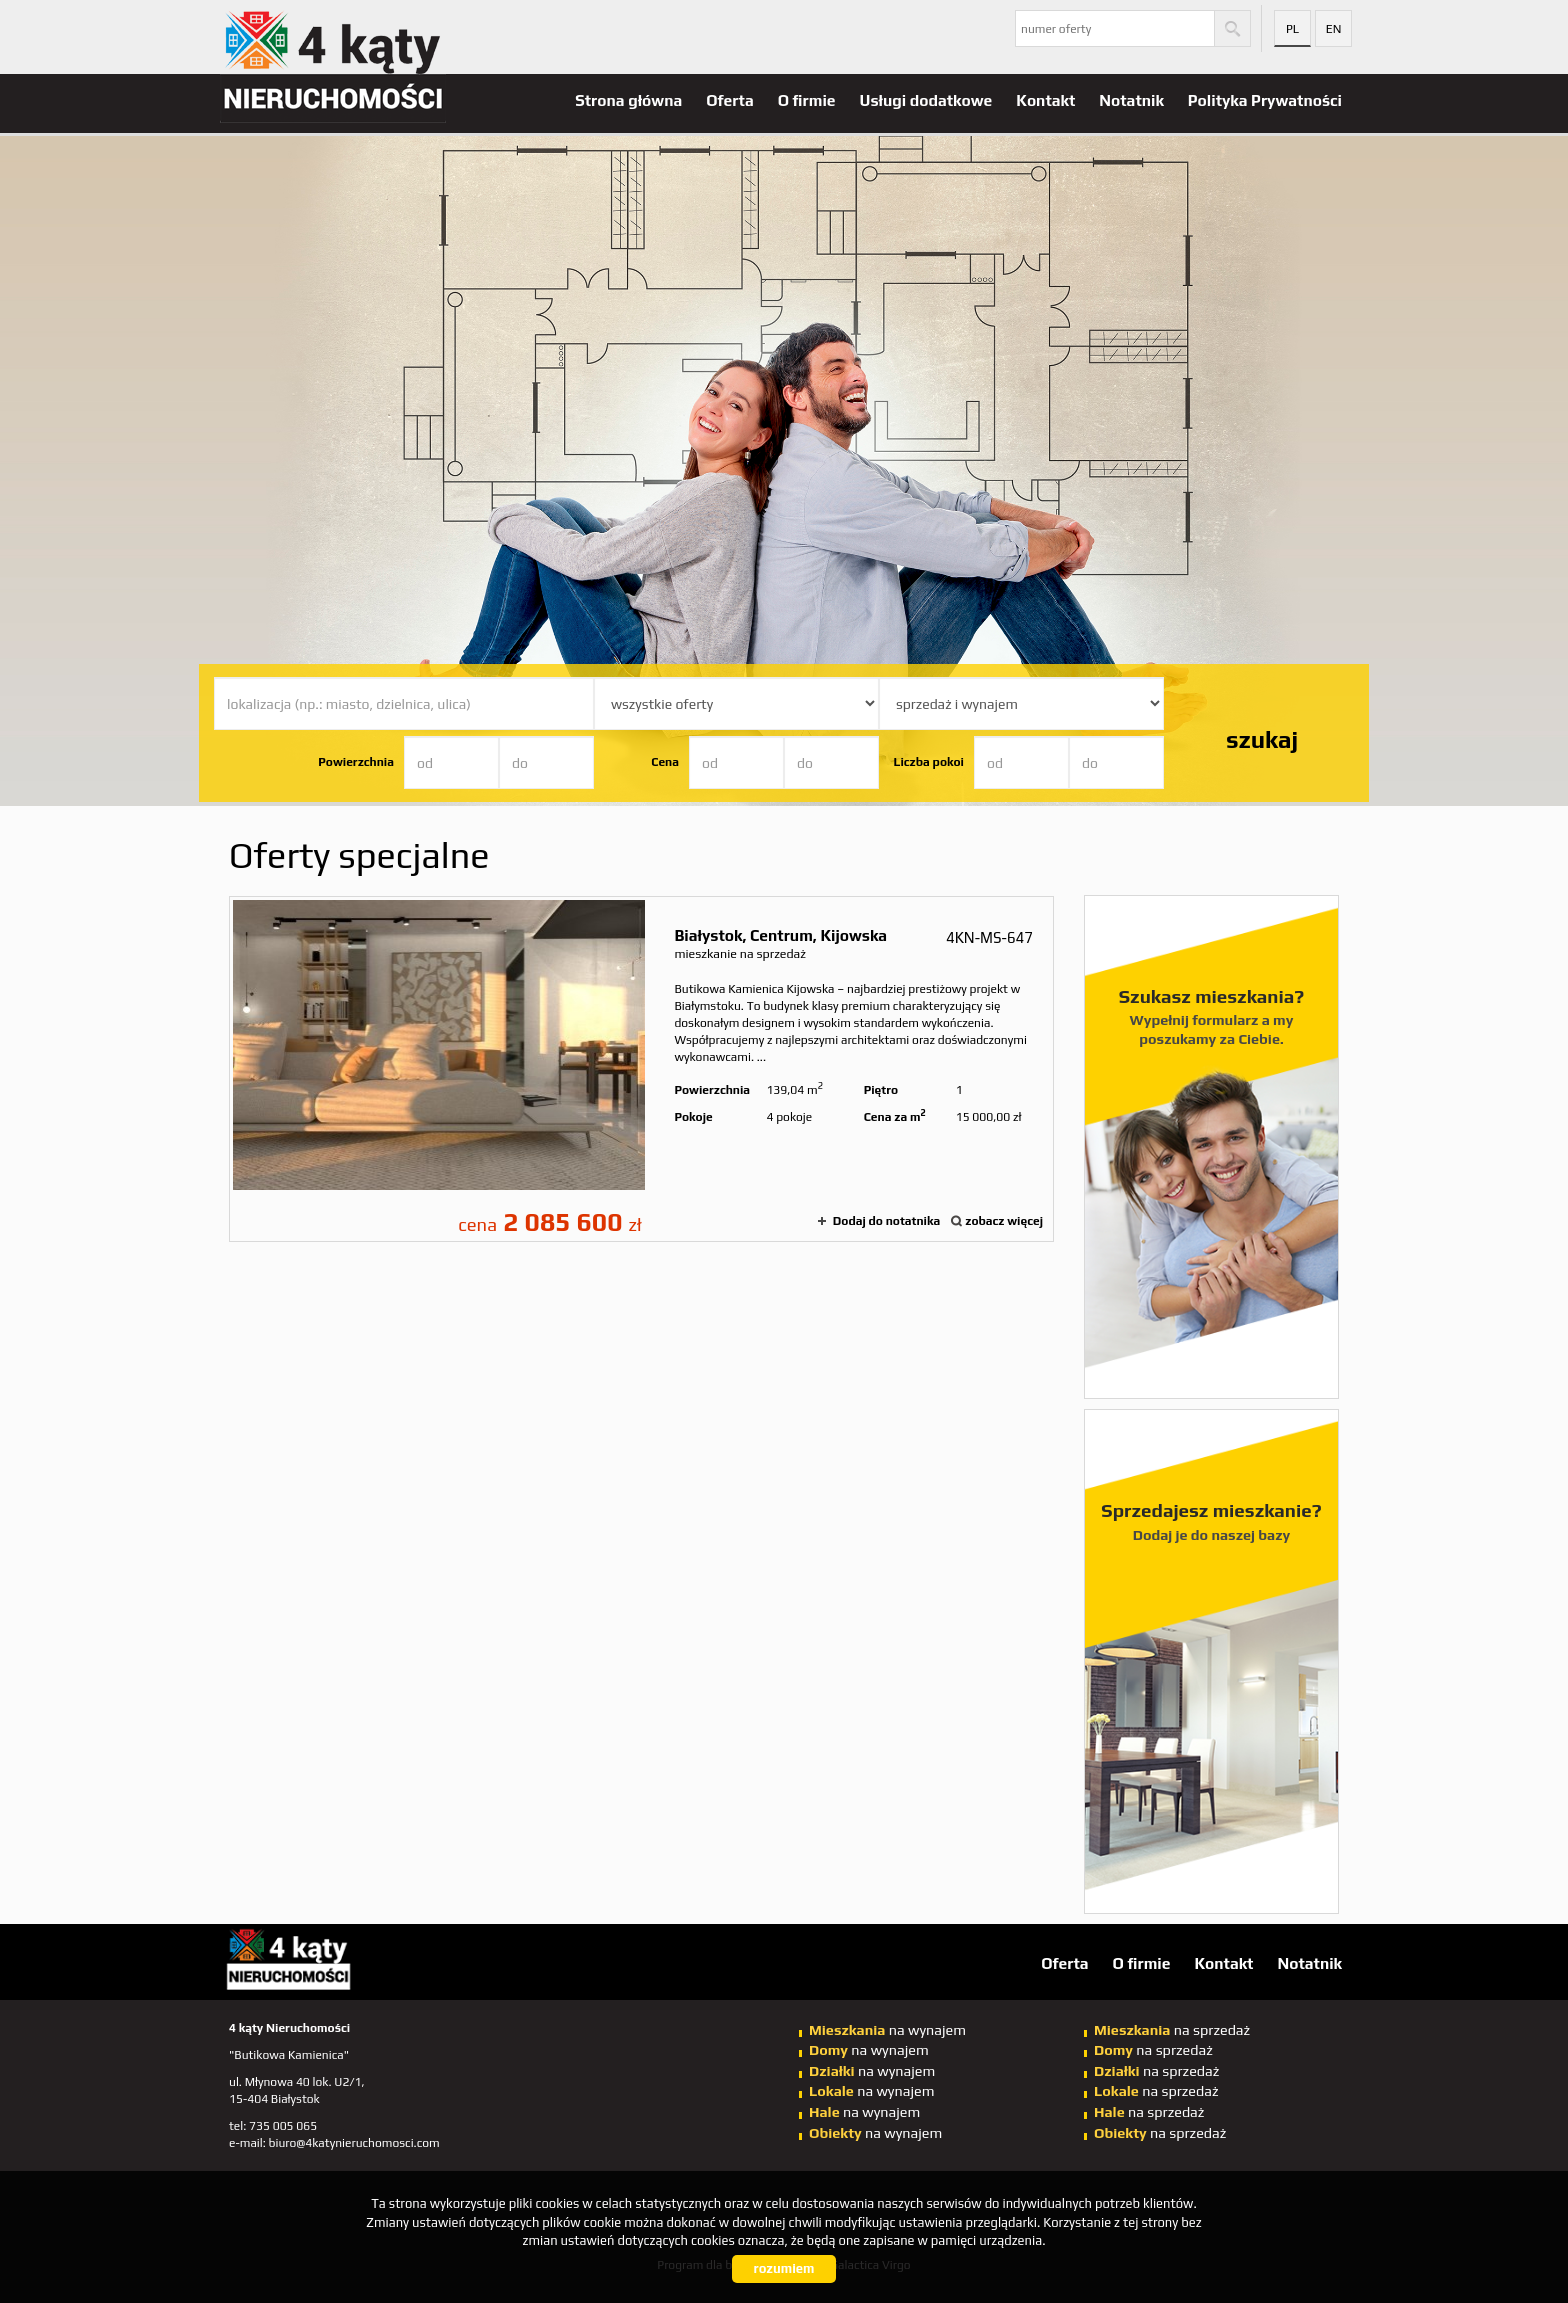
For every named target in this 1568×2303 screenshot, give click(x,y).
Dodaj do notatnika (886, 1221)
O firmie (807, 100)
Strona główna (628, 100)
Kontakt (1045, 100)
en (1334, 29)
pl (1292, 29)
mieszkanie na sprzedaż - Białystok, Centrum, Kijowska (641, 1069)
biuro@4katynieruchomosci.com (354, 2143)
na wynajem (887, 2030)
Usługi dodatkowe (926, 100)
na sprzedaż (1172, 2030)
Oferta (729, 100)
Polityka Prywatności (1265, 100)
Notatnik (1131, 100)
